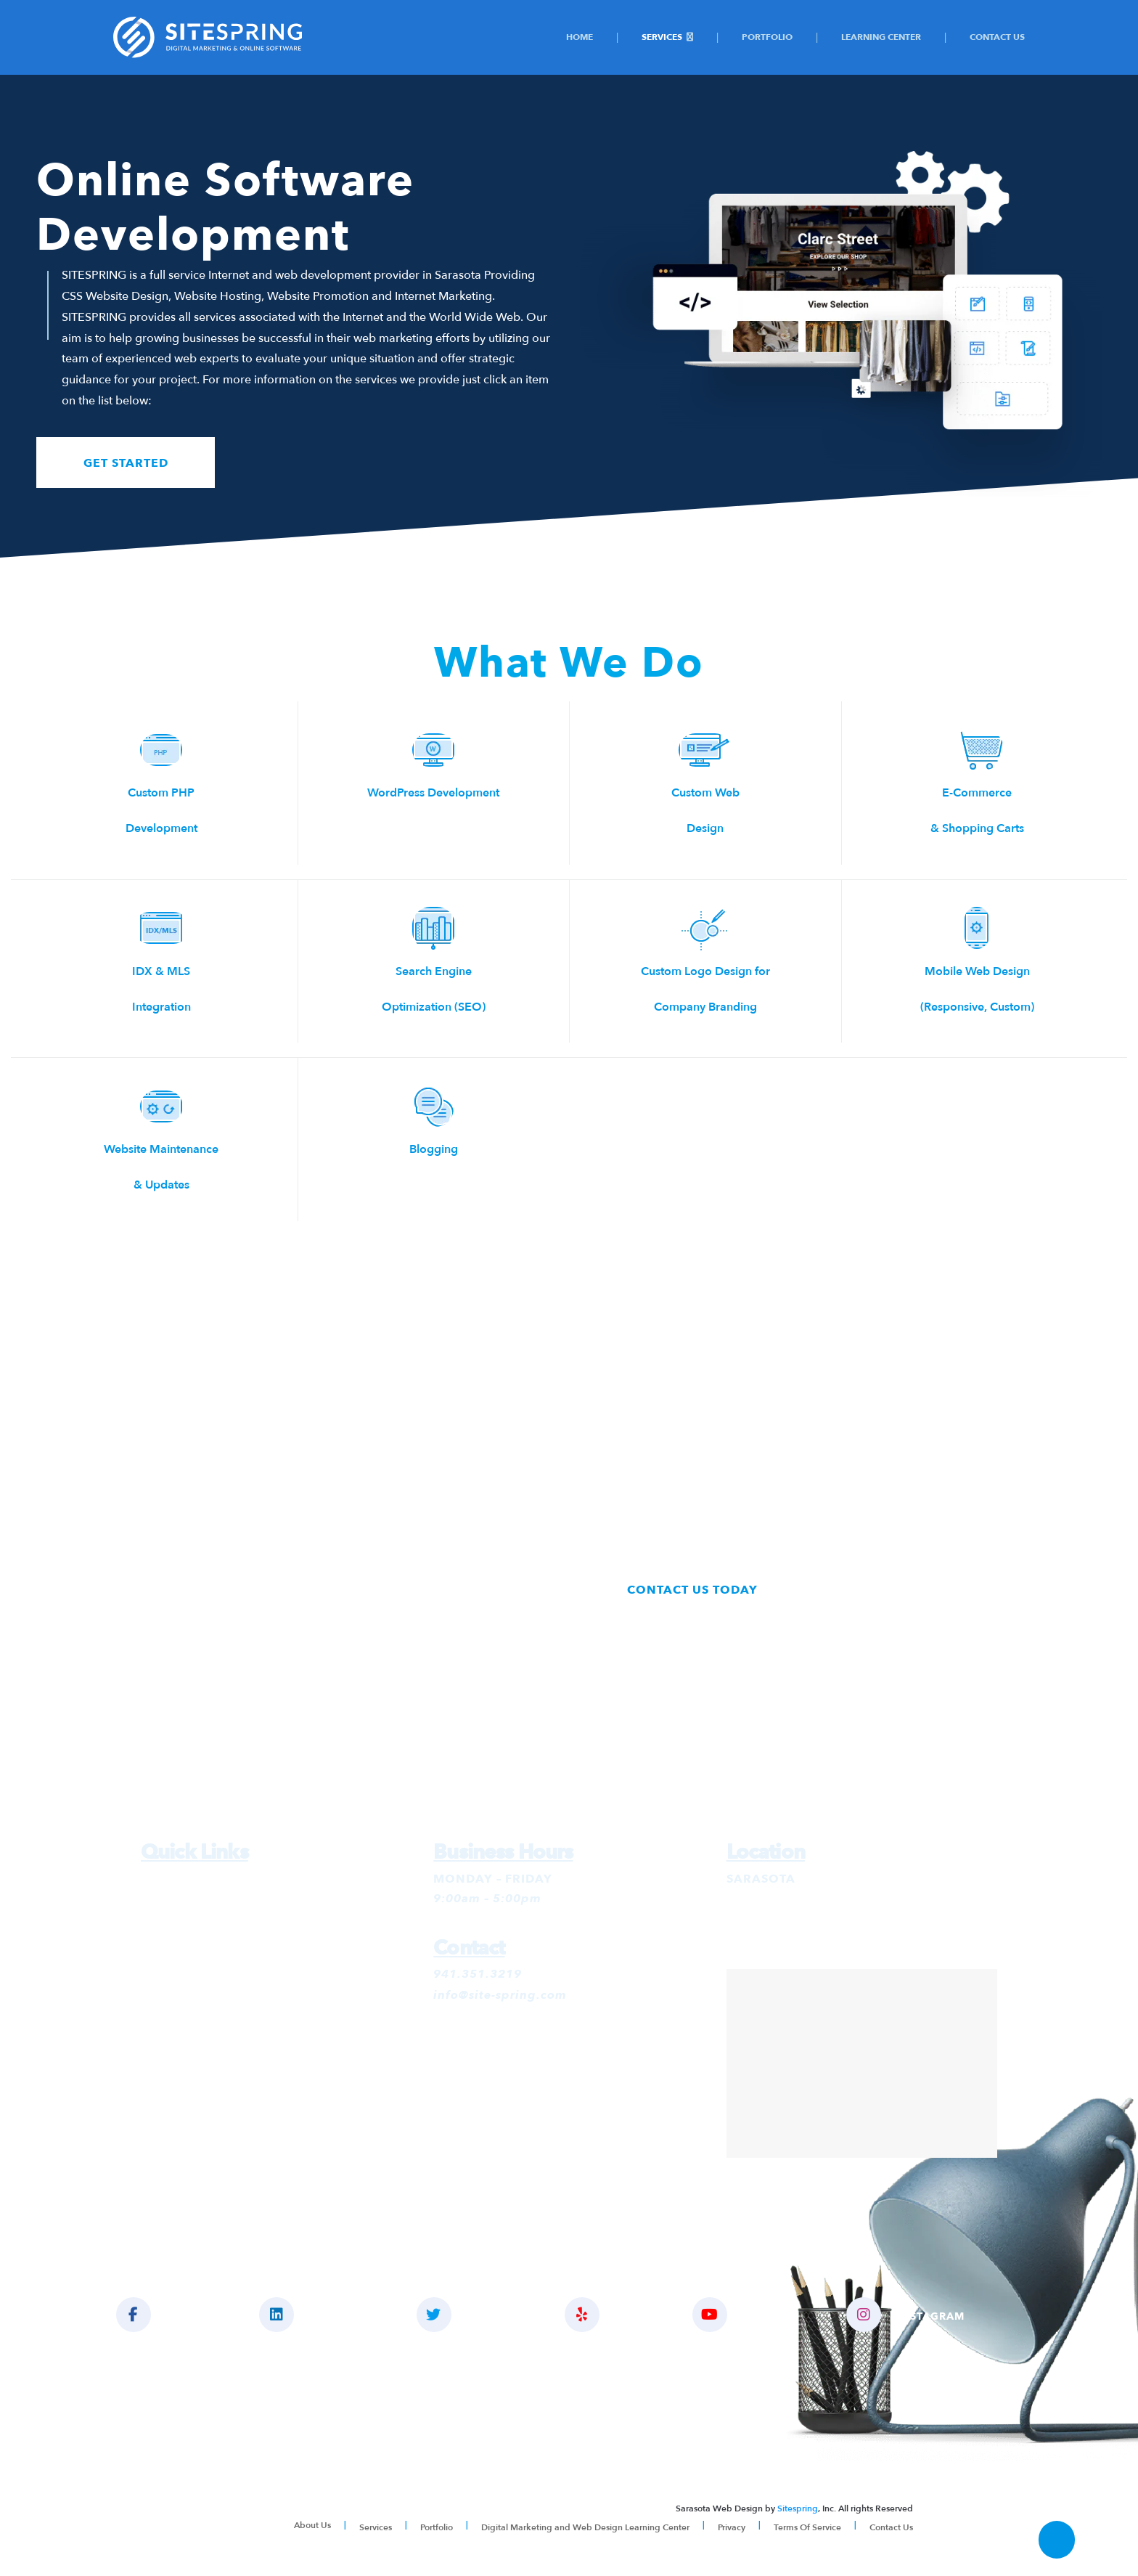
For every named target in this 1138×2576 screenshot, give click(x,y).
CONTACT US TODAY (693, 1590)
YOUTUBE (753, 2315)
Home (579, 36)
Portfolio (767, 36)
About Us (312, 2526)
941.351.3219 (477, 1975)
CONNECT (315, 2315)
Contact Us (997, 36)
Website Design (187, 1984)
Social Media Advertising (215, 1962)
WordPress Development (433, 793)
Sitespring (797, 2509)
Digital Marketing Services (219, 1879)
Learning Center (881, 36)
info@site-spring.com (500, 1996)
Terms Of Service (807, 2527)
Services (662, 36)
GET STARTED (126, 463)
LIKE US (163, 2315)
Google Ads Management (216, 1900)
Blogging (433, 1149)
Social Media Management (220, 1942)
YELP (610, 2315)
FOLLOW (470, 2315)
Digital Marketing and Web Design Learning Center (585, 2527)
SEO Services (180, 1921)
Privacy (731, 2527)
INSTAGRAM (915, 2315)
